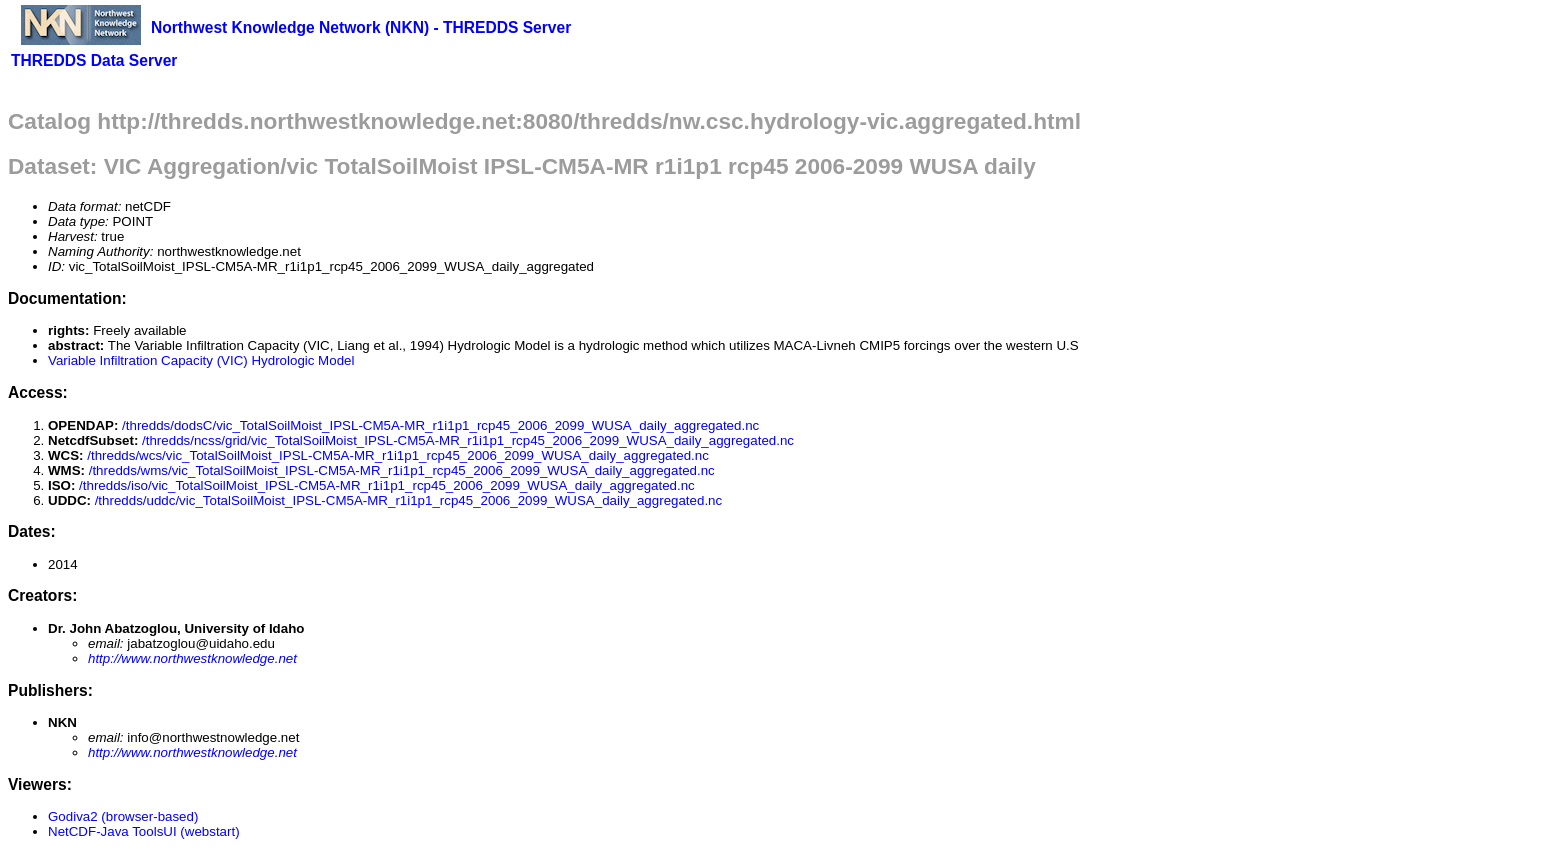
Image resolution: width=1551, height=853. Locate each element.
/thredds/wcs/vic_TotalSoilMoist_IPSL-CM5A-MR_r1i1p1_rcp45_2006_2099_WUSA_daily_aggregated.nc (398, 455)
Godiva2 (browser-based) (123, 816)
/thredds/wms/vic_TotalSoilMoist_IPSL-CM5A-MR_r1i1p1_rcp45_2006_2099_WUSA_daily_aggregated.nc (402, 470)
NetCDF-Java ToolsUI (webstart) (144, 831)
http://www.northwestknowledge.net (192, 658)
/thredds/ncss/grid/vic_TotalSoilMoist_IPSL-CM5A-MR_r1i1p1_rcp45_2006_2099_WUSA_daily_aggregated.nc (468, 440)
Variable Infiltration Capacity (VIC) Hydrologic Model (201, 360)
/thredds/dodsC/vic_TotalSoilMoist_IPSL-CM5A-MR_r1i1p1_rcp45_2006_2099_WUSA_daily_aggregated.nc (440, 425)
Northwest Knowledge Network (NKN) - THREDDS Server (361, 27)
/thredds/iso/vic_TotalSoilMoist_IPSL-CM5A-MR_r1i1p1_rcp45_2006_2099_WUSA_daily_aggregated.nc (387, 485)
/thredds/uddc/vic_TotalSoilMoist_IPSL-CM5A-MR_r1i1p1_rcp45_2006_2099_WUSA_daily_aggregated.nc (409, 500)
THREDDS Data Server (94, 60)
